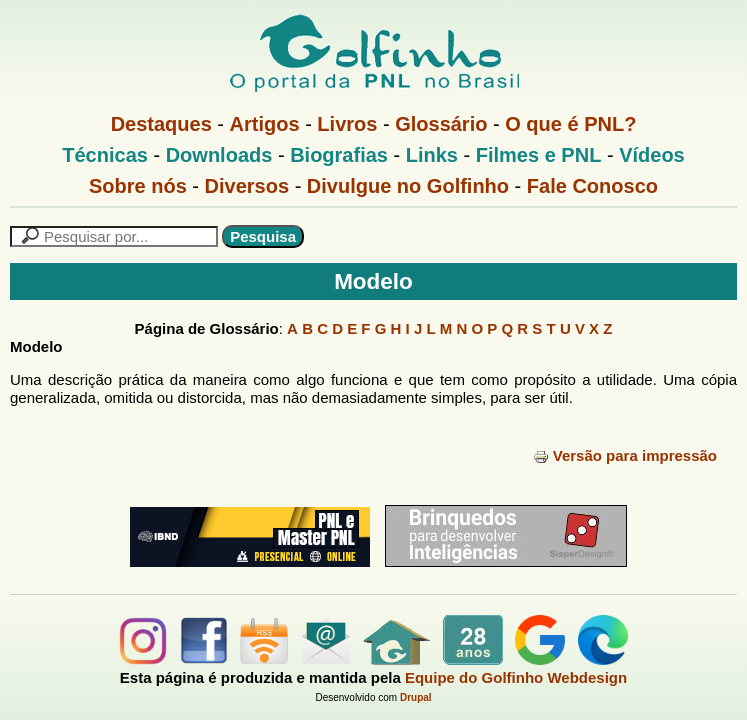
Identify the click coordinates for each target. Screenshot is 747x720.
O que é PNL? (570, 124)
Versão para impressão (625, 455)
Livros (347, 124)
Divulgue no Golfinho (408, 186)
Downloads (219, 155)
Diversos (247, 186)
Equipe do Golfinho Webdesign (516, 677)
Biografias (339, 155)
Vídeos (652, 155)
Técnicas (105, 155)
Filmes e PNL (539, 155)
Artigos (265, 124)
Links (432, 155)
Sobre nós (138, 186)
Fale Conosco (592, 186)
